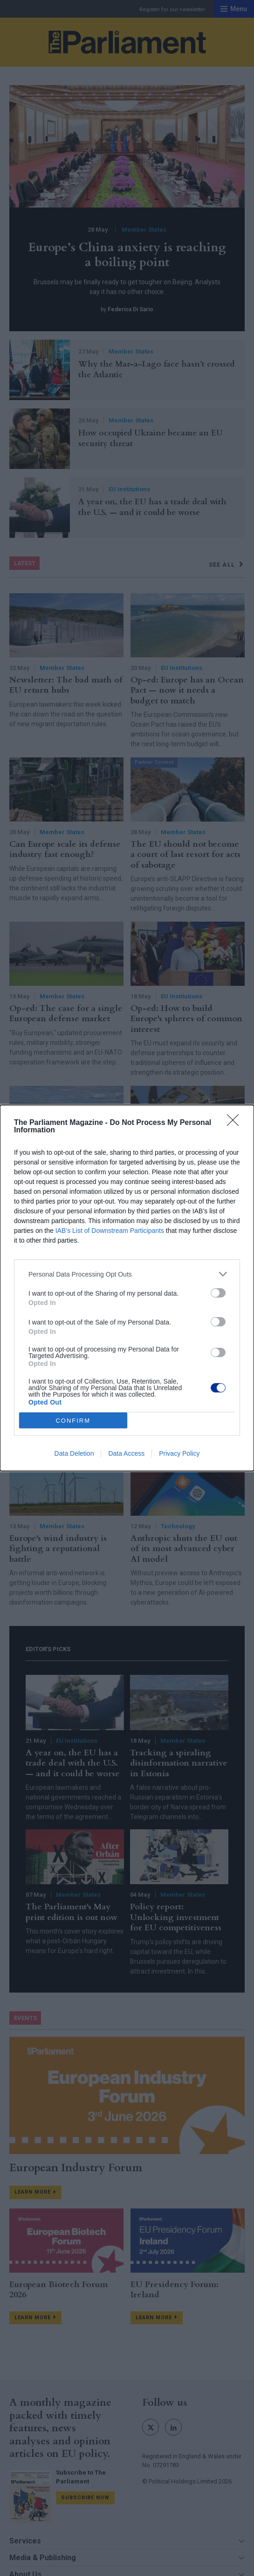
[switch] (218, 1293)
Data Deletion (74, 1453)
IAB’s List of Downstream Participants (109, 1230)
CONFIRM (72, 1420)
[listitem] (127, 1274)
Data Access (126, 1453)
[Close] (236, 1123)
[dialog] (127, 1288)
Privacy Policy (179, 1453)
